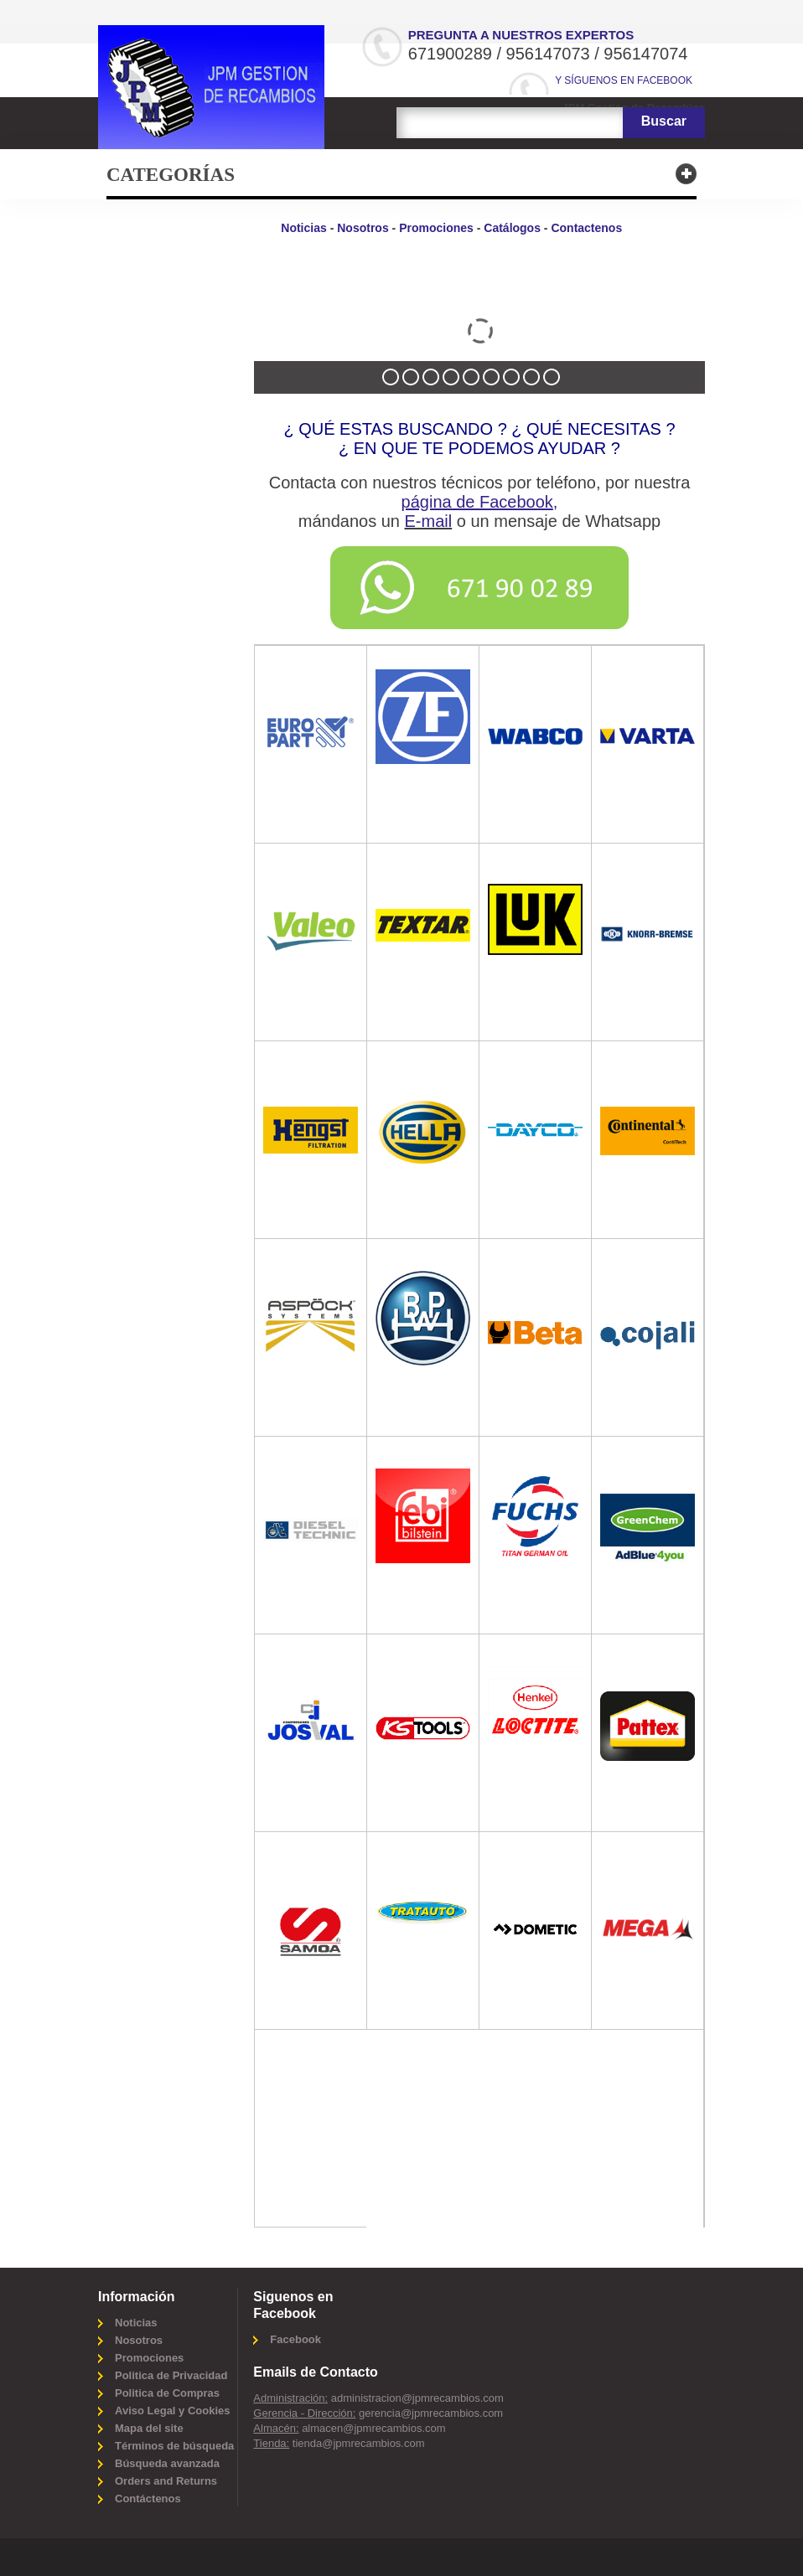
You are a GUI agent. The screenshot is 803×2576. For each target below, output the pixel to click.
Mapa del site (149, 2428)
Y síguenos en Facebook (623, 80)
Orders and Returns (166, 2481)
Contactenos (586, 228)
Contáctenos (148, 2498)
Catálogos (512, 228)
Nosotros (362, 228)
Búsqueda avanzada (167, 2463)
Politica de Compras (167, 2393)
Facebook (295, 2339)
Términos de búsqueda (174, 2445)
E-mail (429, 521)
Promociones (436, 228)
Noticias (303, 228)
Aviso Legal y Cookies (173, 2410)
